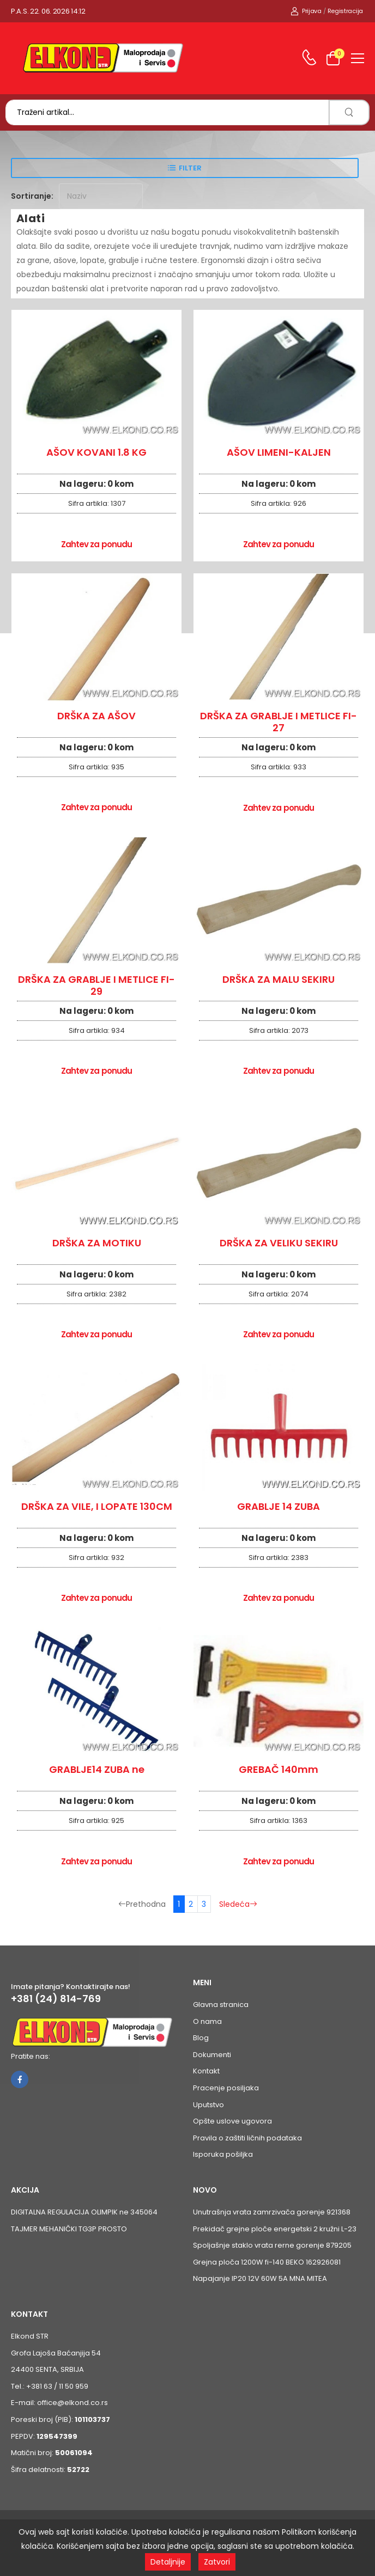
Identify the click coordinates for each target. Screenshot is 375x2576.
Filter (190, 168)
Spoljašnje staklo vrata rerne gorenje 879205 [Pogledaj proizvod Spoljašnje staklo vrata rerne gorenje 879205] (272, 2245)
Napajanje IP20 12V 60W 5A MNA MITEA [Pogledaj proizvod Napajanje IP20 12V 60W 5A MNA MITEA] (260, 2278)
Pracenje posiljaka (226, 2088)
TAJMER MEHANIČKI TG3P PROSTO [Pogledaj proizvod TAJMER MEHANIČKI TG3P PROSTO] (69, 2229)
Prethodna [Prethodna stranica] (142, 1904)
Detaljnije (167, 2561)
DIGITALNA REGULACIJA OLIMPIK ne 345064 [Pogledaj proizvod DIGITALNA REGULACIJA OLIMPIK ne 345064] (84, 2212)
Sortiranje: (32, 196)
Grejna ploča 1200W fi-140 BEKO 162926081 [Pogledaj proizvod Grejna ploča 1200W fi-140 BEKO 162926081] (267, 2262)
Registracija (345, 11)
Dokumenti (212, 2054)
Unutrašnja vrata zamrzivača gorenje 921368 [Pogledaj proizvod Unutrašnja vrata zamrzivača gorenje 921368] (271, 2212)
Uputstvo (208, 2105)
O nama (207, 2021)
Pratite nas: (30, 2056)
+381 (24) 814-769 (56, 1999)
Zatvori (217, 2561)
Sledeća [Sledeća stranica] (238, 1904)
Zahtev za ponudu (96, 544)
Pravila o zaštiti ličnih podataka (247, 2138)
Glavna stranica (221, 2004)
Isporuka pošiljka (223, 2154)
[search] (349, 112)
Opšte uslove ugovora (232, 2121)
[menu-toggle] (357, 58)
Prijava (306, 11)
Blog (201, 2038)
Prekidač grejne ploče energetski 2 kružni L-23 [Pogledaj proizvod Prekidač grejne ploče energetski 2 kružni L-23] (274, 2229)
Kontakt (206, 2071)
